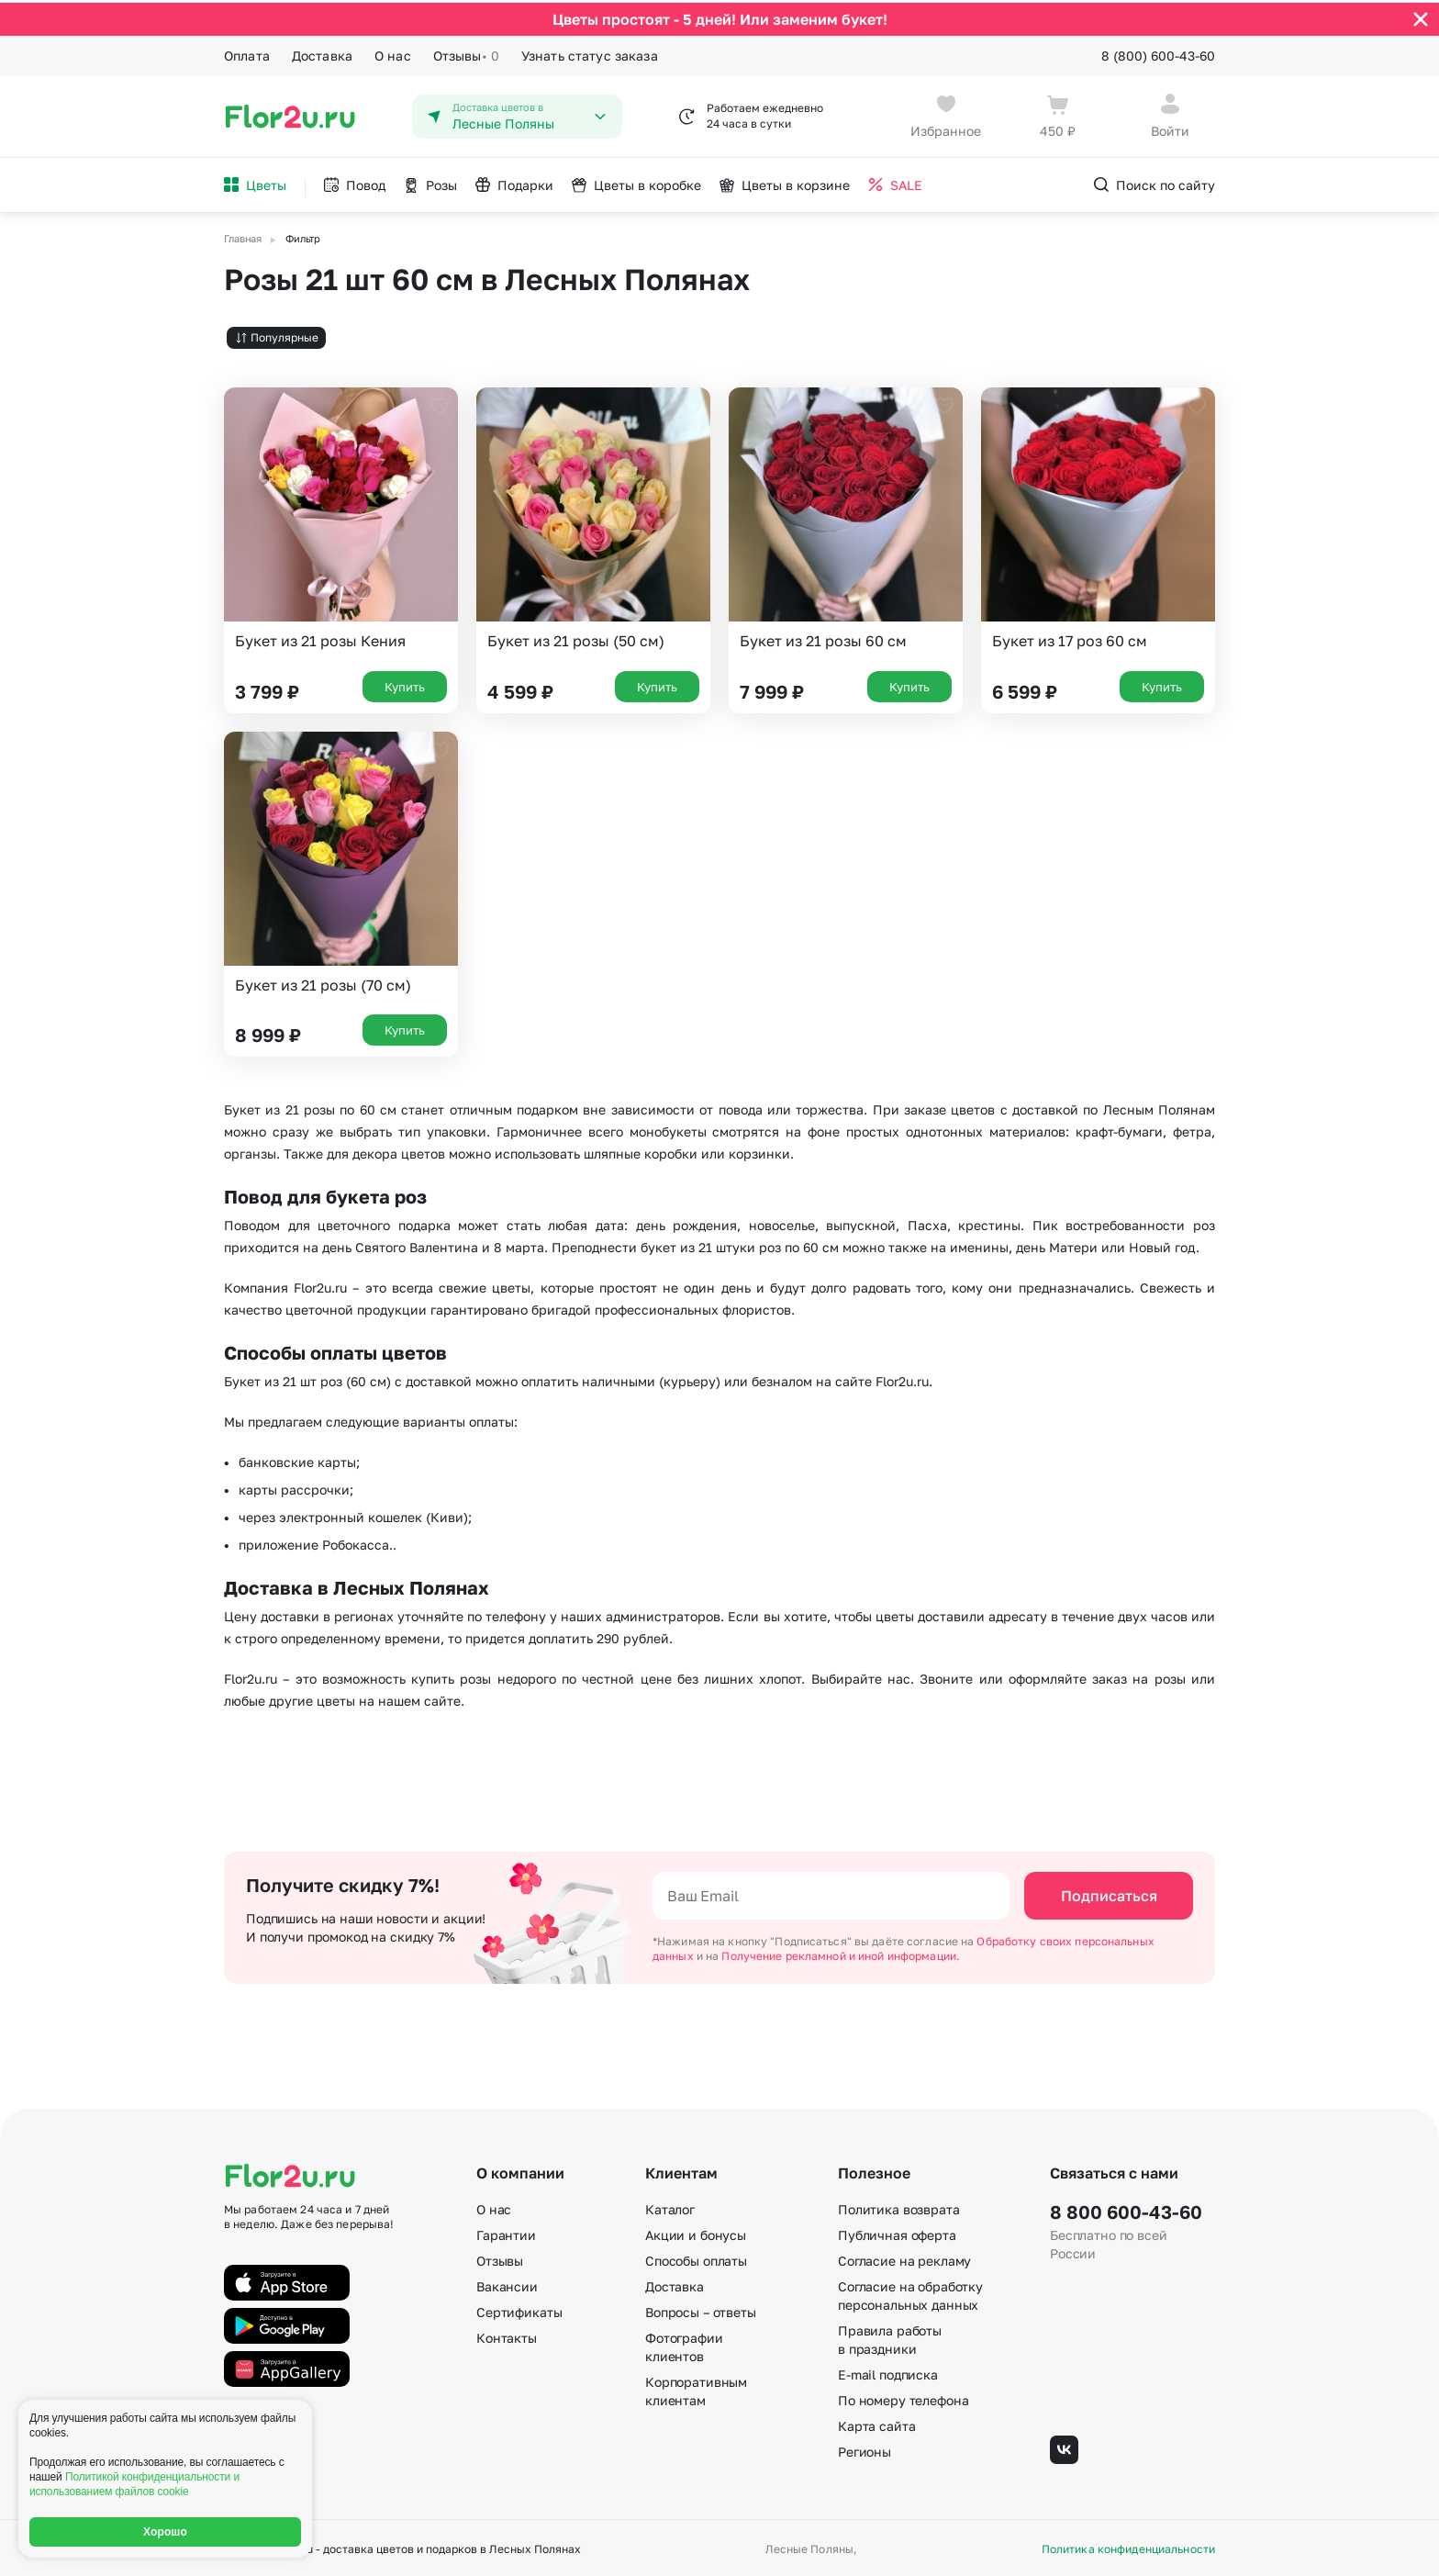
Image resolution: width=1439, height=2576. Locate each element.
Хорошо (165, 2532)
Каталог (670, 2206)
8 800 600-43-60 (1126, 2209)
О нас (392, 53)
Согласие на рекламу (904, 2258)
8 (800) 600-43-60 (1158, 53)
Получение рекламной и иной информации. (840, 1953)
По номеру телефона (903, 2397)
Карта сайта (876, 2423)
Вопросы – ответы (700, 2309)
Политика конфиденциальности (1128, 2546)
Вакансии (507, 2283)
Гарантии (506, 2232)
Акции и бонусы (695, 2232)
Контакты (506, 2335)
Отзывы (466, 53)
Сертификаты (519, 2309)
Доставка (322, 53)
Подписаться (1109, 1893)
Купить (405, 683)
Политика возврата (899, 2206)
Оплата (247, 53)
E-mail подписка (888, 2372)
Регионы (864, 2449)
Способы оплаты (696, 2258)
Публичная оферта (897, 2232)
